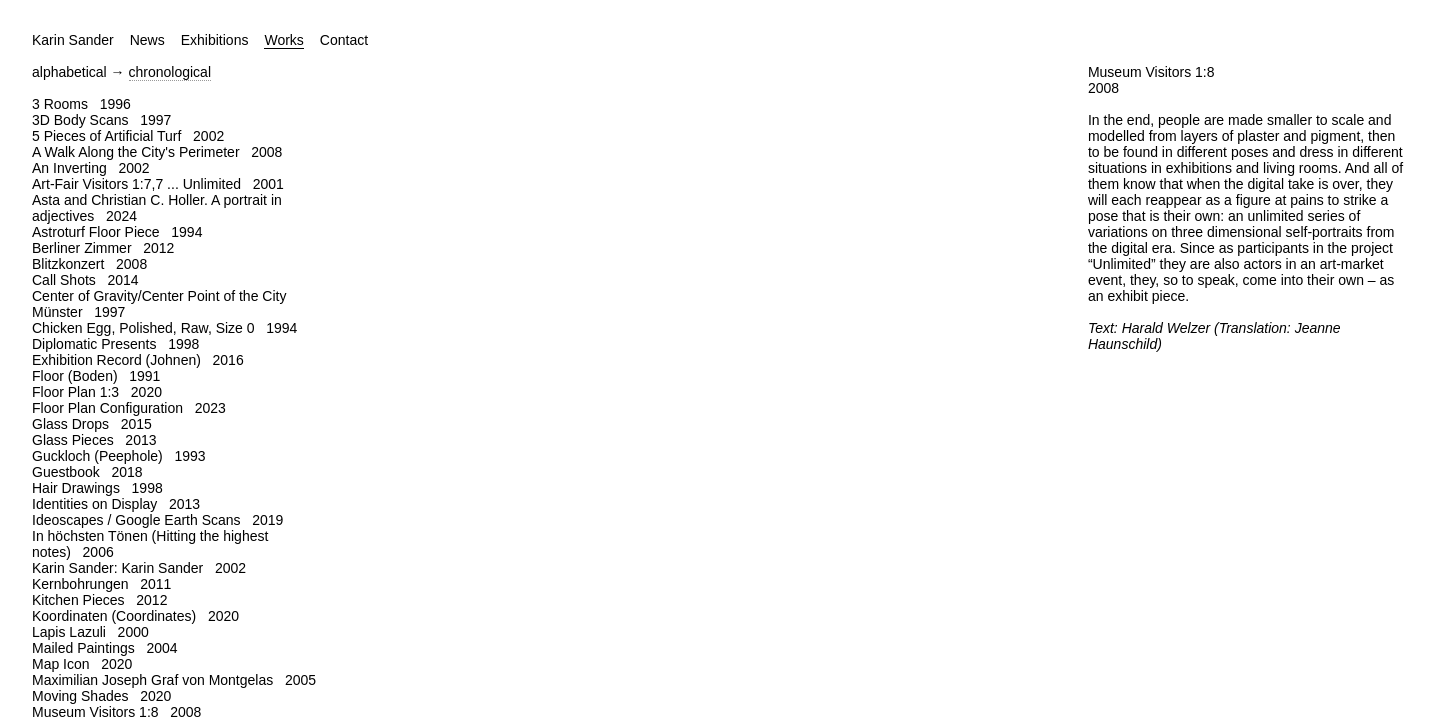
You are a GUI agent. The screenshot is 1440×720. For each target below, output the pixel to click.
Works (283, 40)
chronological (170, 72)
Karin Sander (73, 40)
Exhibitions (215, 40)
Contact (344, 40)
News (147, 40)
